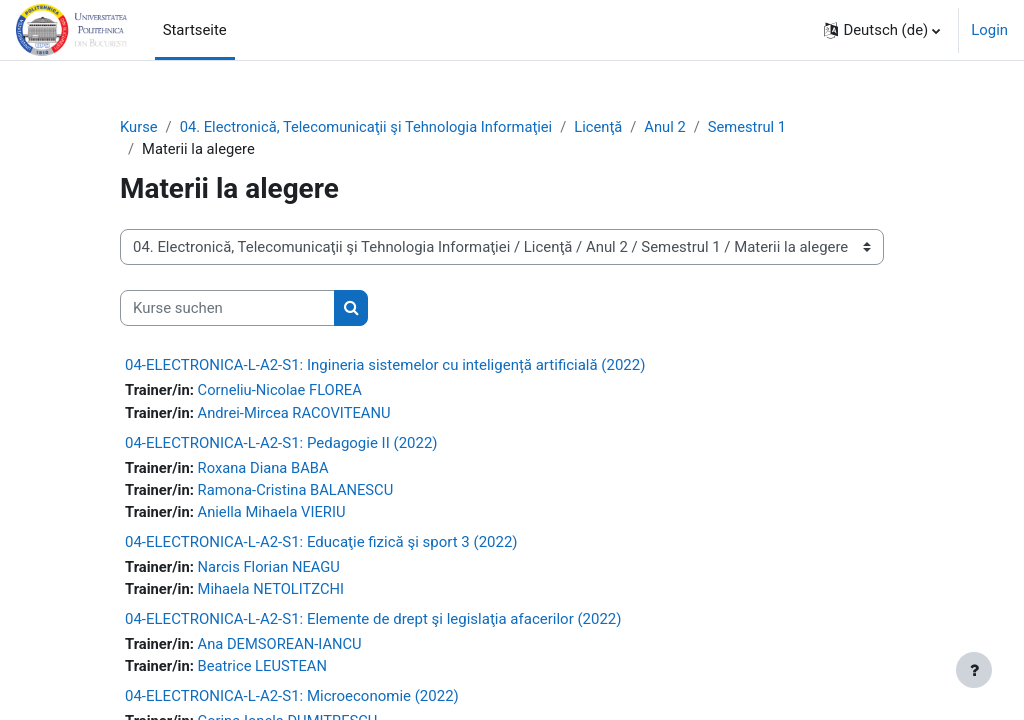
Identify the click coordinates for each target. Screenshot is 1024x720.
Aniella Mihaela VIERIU (273, 514)
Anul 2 (671, 127)
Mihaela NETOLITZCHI (272, 591)
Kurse (139, 127)
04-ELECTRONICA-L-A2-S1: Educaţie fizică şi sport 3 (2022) (321, 544)
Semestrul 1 (753, 127)
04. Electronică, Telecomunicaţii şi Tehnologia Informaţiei (368, 127)
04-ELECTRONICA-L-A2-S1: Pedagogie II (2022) (281, 444)
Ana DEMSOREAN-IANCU (281, 647)
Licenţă (604, 127)
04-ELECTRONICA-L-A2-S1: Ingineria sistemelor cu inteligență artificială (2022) (385, 366)
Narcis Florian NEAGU (270, 569)
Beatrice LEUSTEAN (263, 669)
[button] (882, 30)
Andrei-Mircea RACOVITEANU (295, 413)
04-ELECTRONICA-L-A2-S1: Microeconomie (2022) (292, 699)
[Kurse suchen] (227, 309)
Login (989, 30)
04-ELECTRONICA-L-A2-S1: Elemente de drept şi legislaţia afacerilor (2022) (373, 622)
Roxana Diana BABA (264, 469)
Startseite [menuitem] (195, 30)
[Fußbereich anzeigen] (974, 670)
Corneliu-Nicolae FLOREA (281, 391)
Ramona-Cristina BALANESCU (297, 491)
